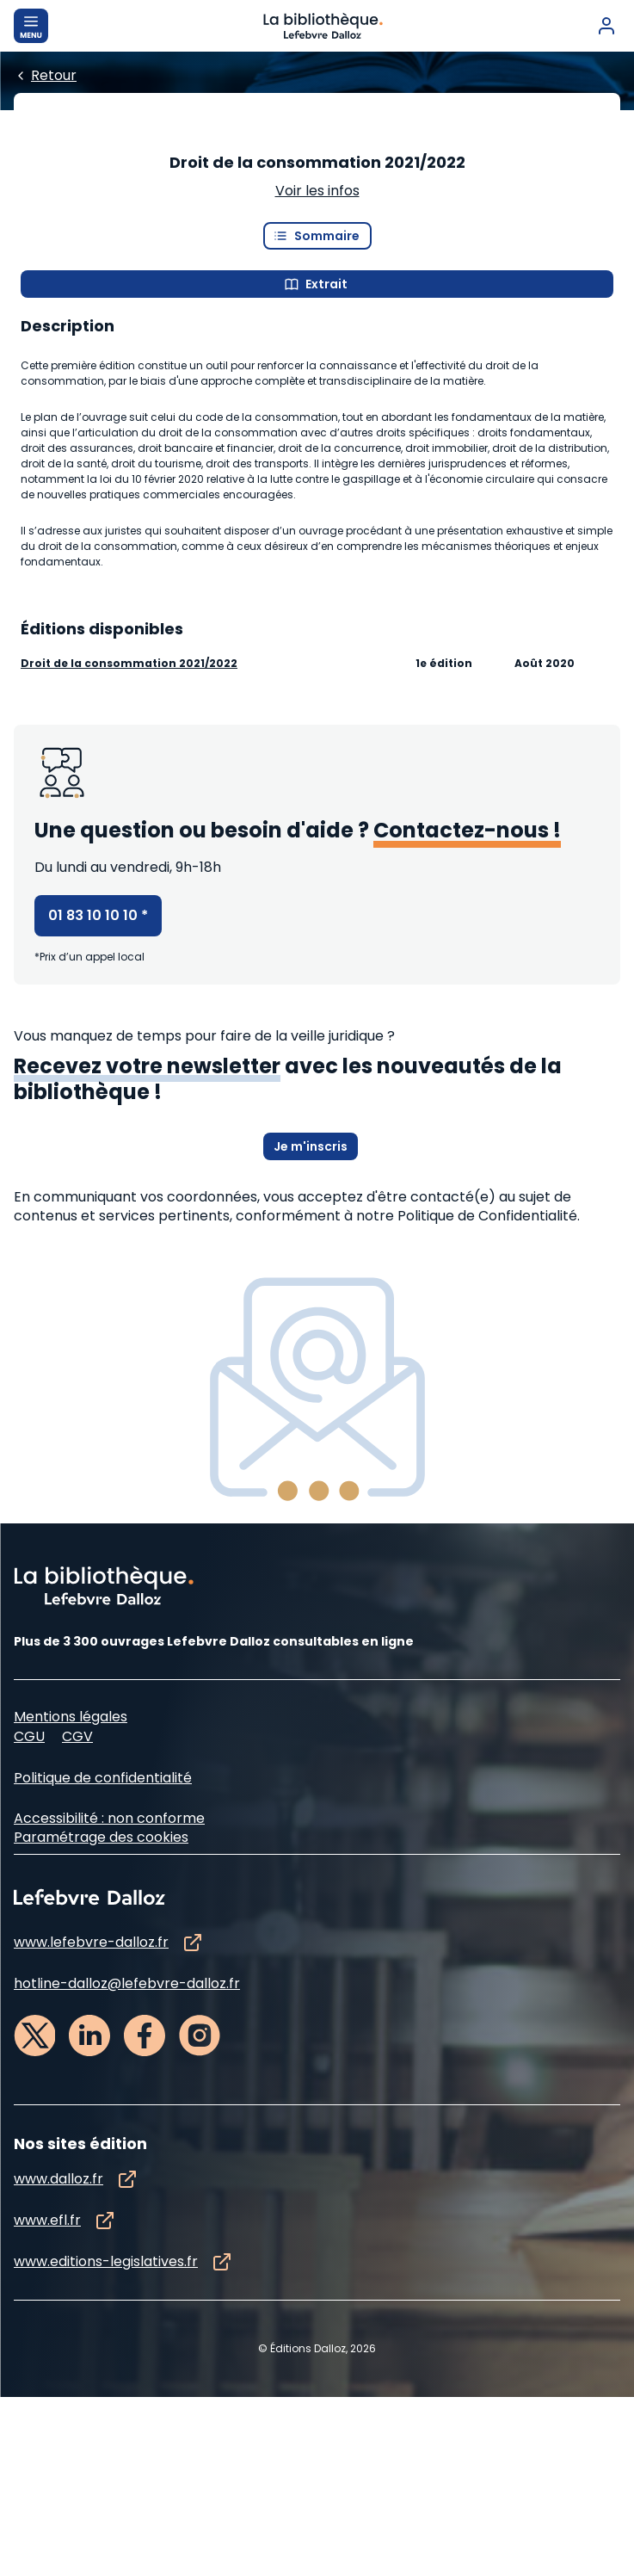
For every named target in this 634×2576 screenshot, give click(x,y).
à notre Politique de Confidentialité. (462, 1395)
